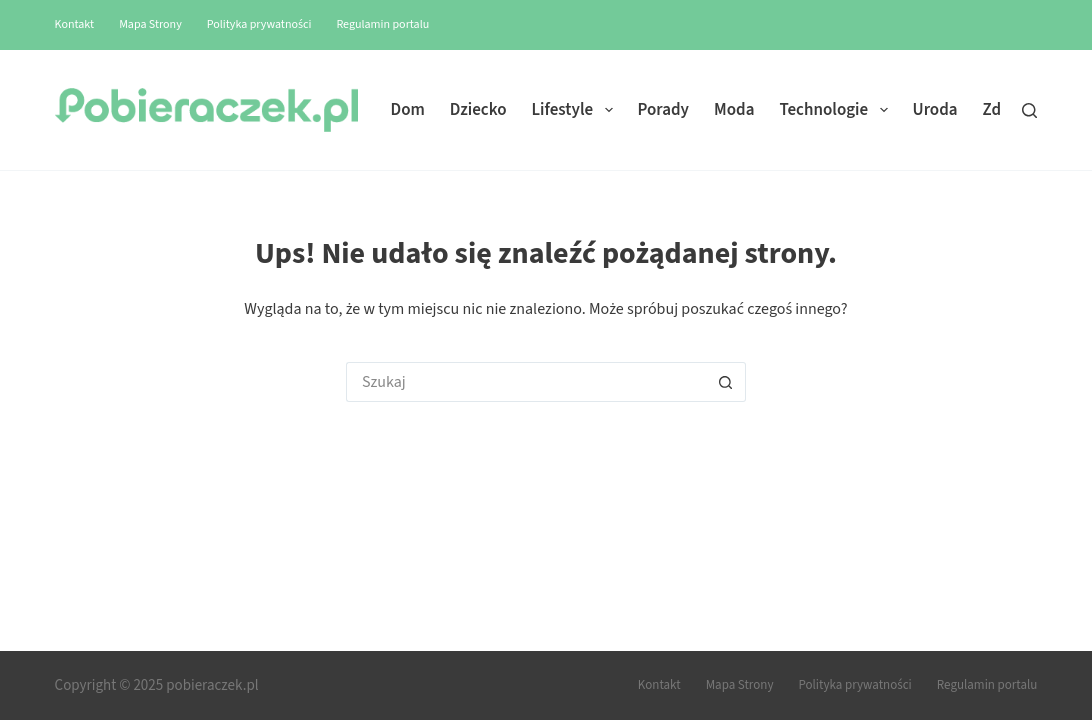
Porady (664, 110)
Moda (734, 110)
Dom (408, 110)
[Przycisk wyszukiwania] (726, 382)
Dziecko (478, 110)
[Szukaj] (1029, 110)
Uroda (935, 110)
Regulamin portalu (382, 24)
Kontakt (75, 24)
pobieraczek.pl (212, 685)
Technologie (837, 110)
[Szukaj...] (526, 382)
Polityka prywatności (259, 24)
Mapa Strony (150, 24)
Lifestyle (576, 110)
